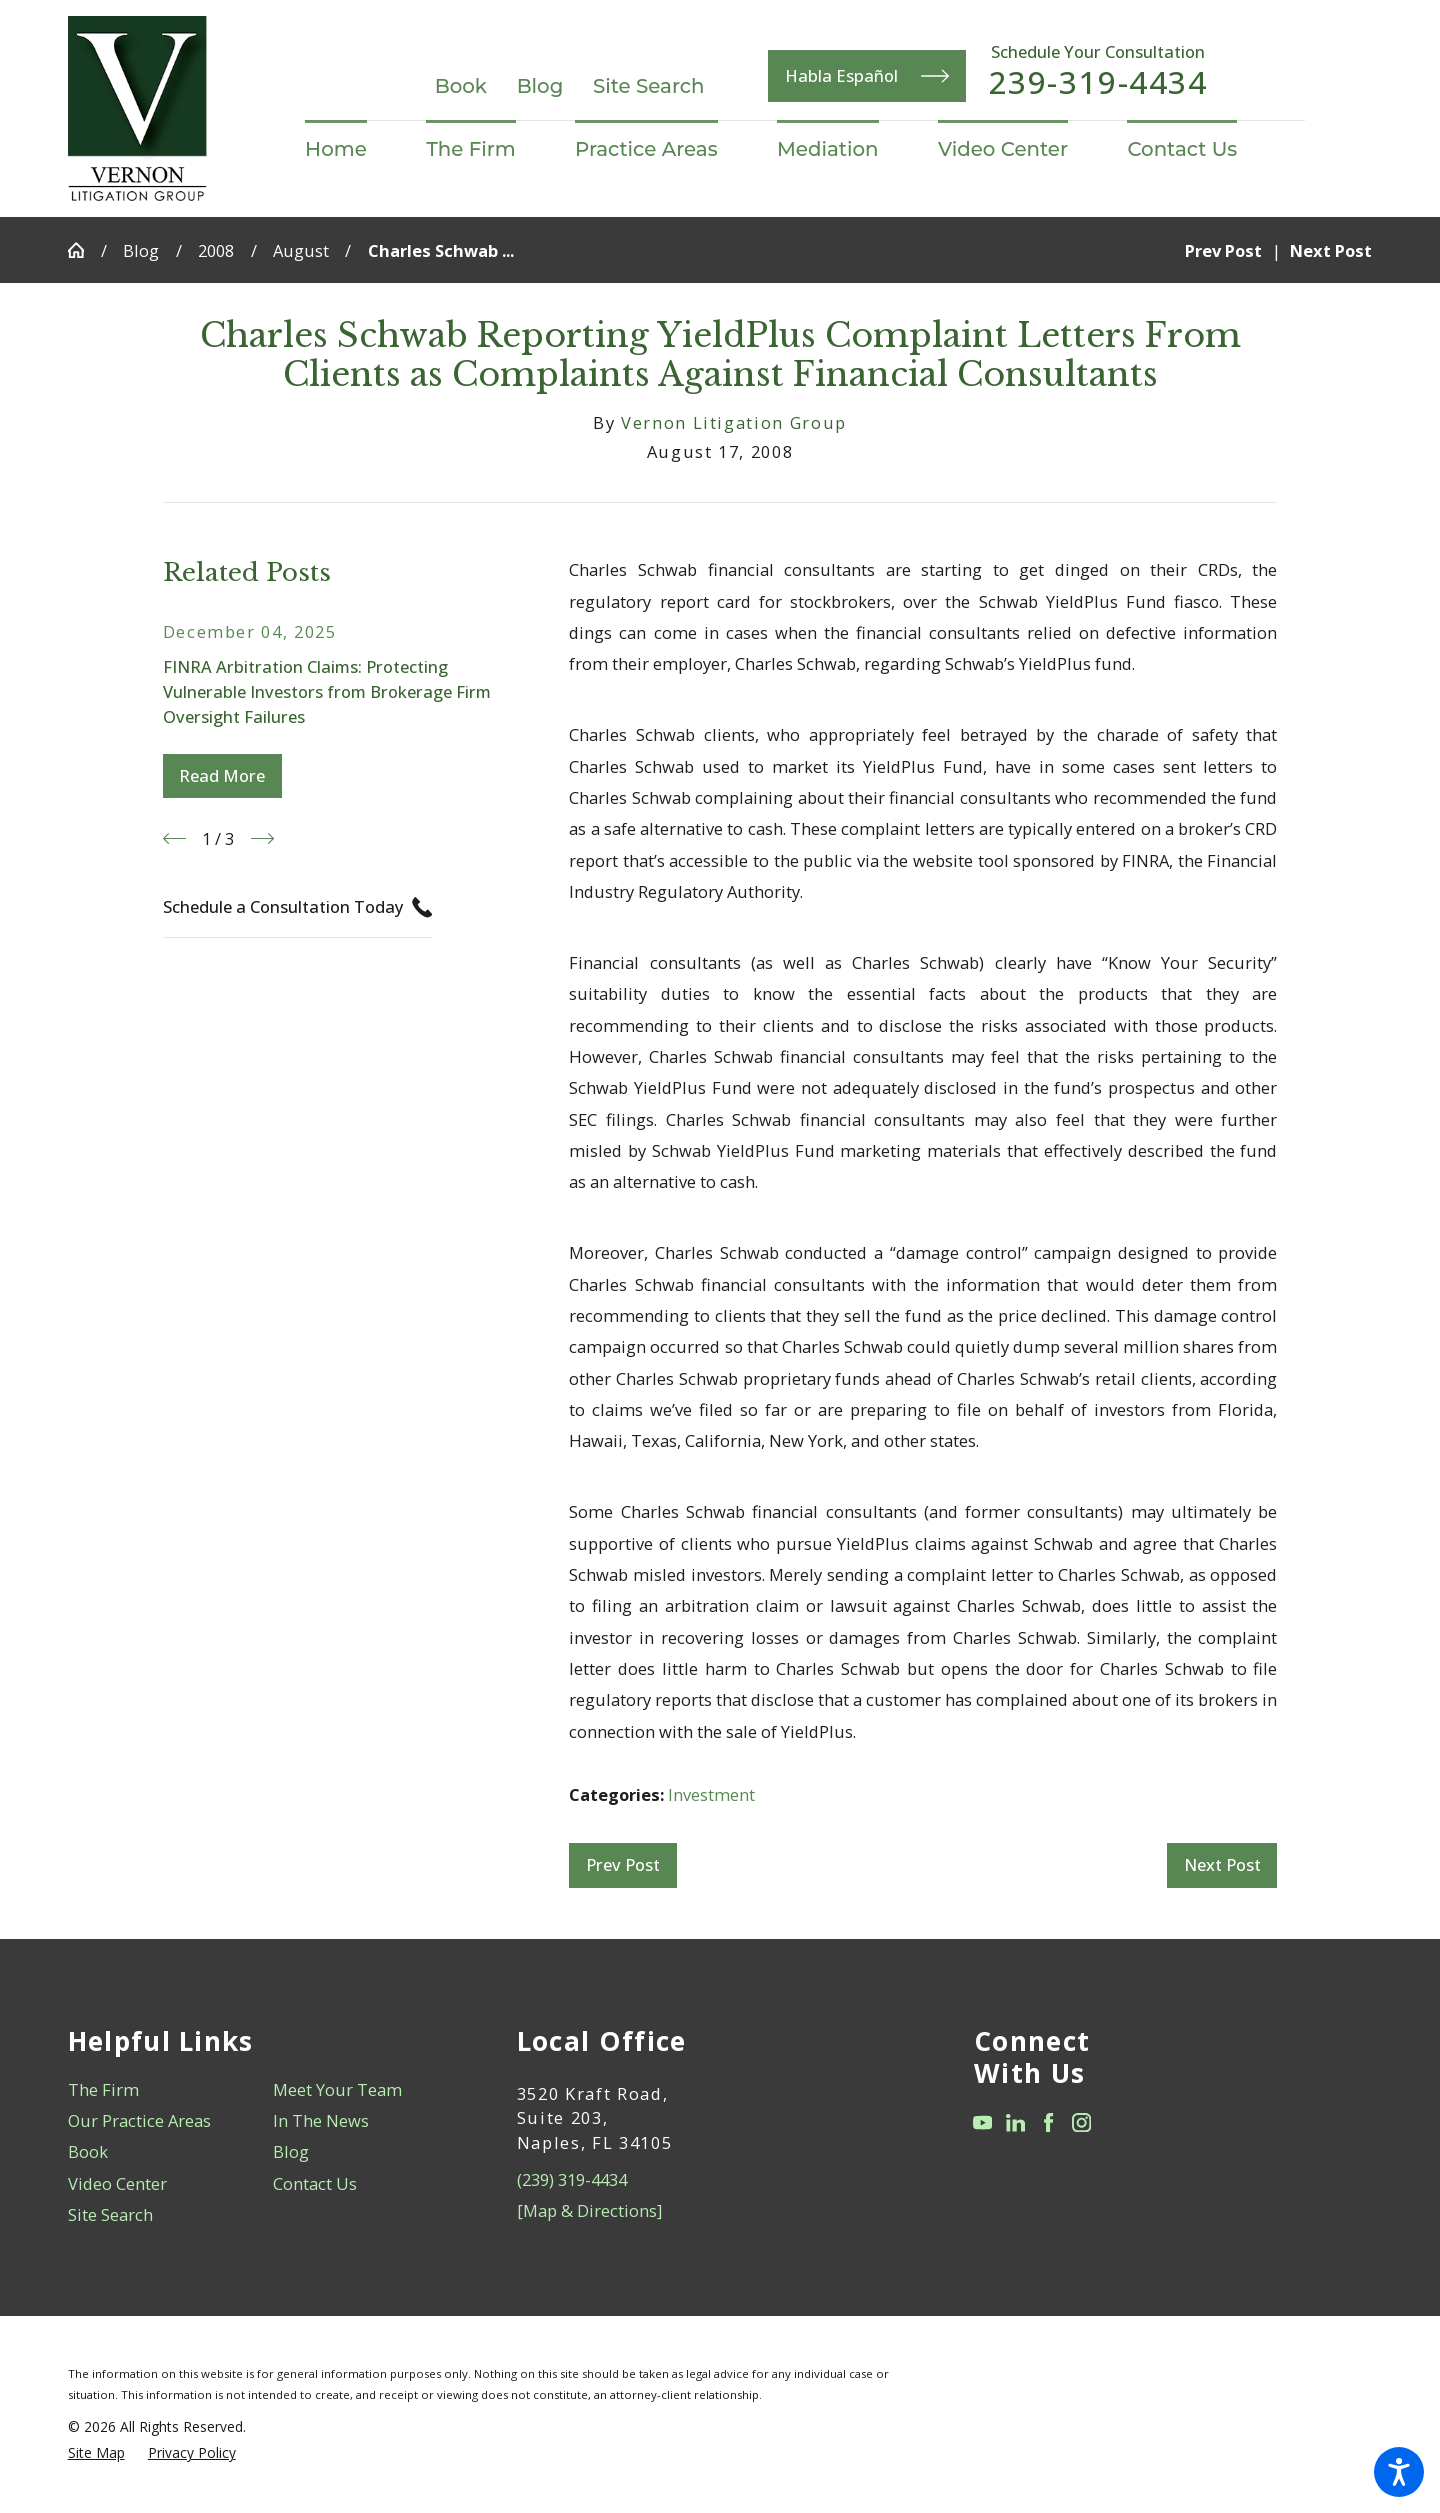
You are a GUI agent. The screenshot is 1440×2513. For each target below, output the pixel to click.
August (301, 250)
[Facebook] (1048, 2122)
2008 (216, 250)
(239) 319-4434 (572, 2179)
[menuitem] (350, 150)
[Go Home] (84, 250)
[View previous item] (174, 838)
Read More (222, 775)
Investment (711, 1794)
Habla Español (867, 76)
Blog (540, 86)
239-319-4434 (1098, 83)
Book (461, 86)
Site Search (648, 86)
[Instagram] (1081, 2122)
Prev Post (623, 1864)
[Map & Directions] (589, 2210)
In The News (321, 2120)
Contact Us (315, 2183)
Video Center (117, 2183)
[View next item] (262, 838)
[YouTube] (982, 2122)
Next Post (1222, 1864)
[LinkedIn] (1015, 2122)
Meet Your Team (337, 2089)
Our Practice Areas (139, 2120)
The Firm (103, 2089)
